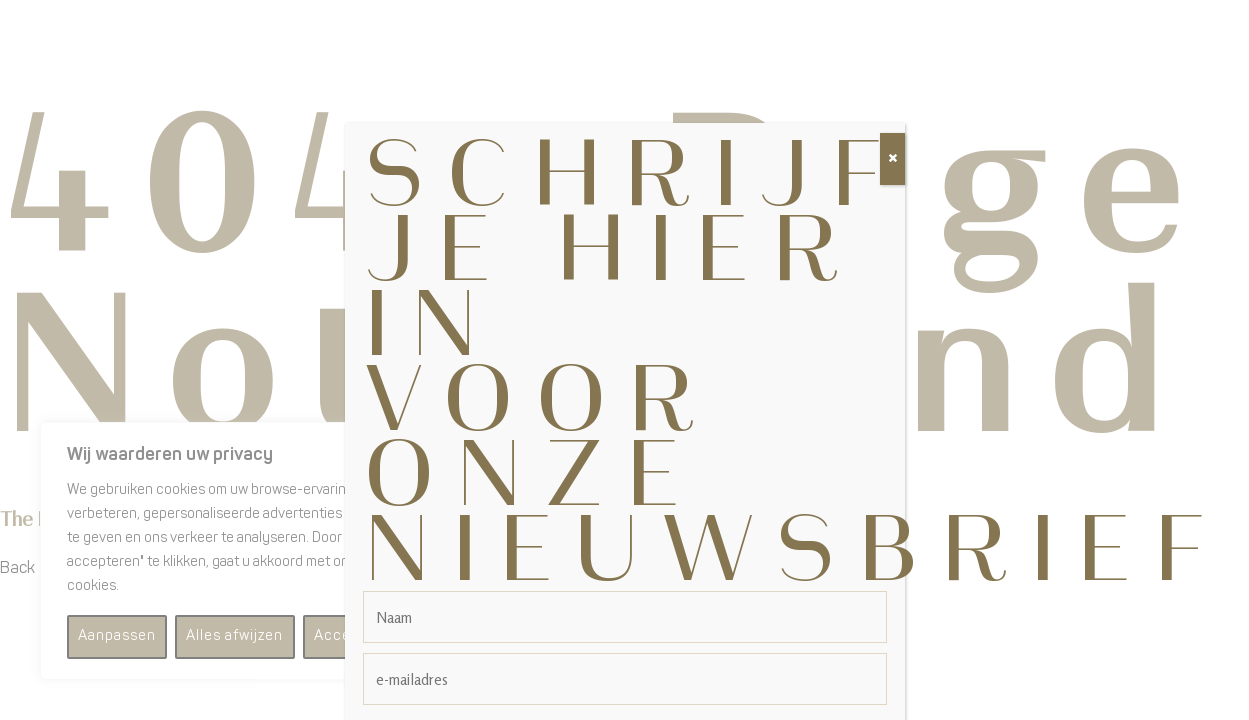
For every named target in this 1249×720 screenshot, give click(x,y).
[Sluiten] (892, 136)
